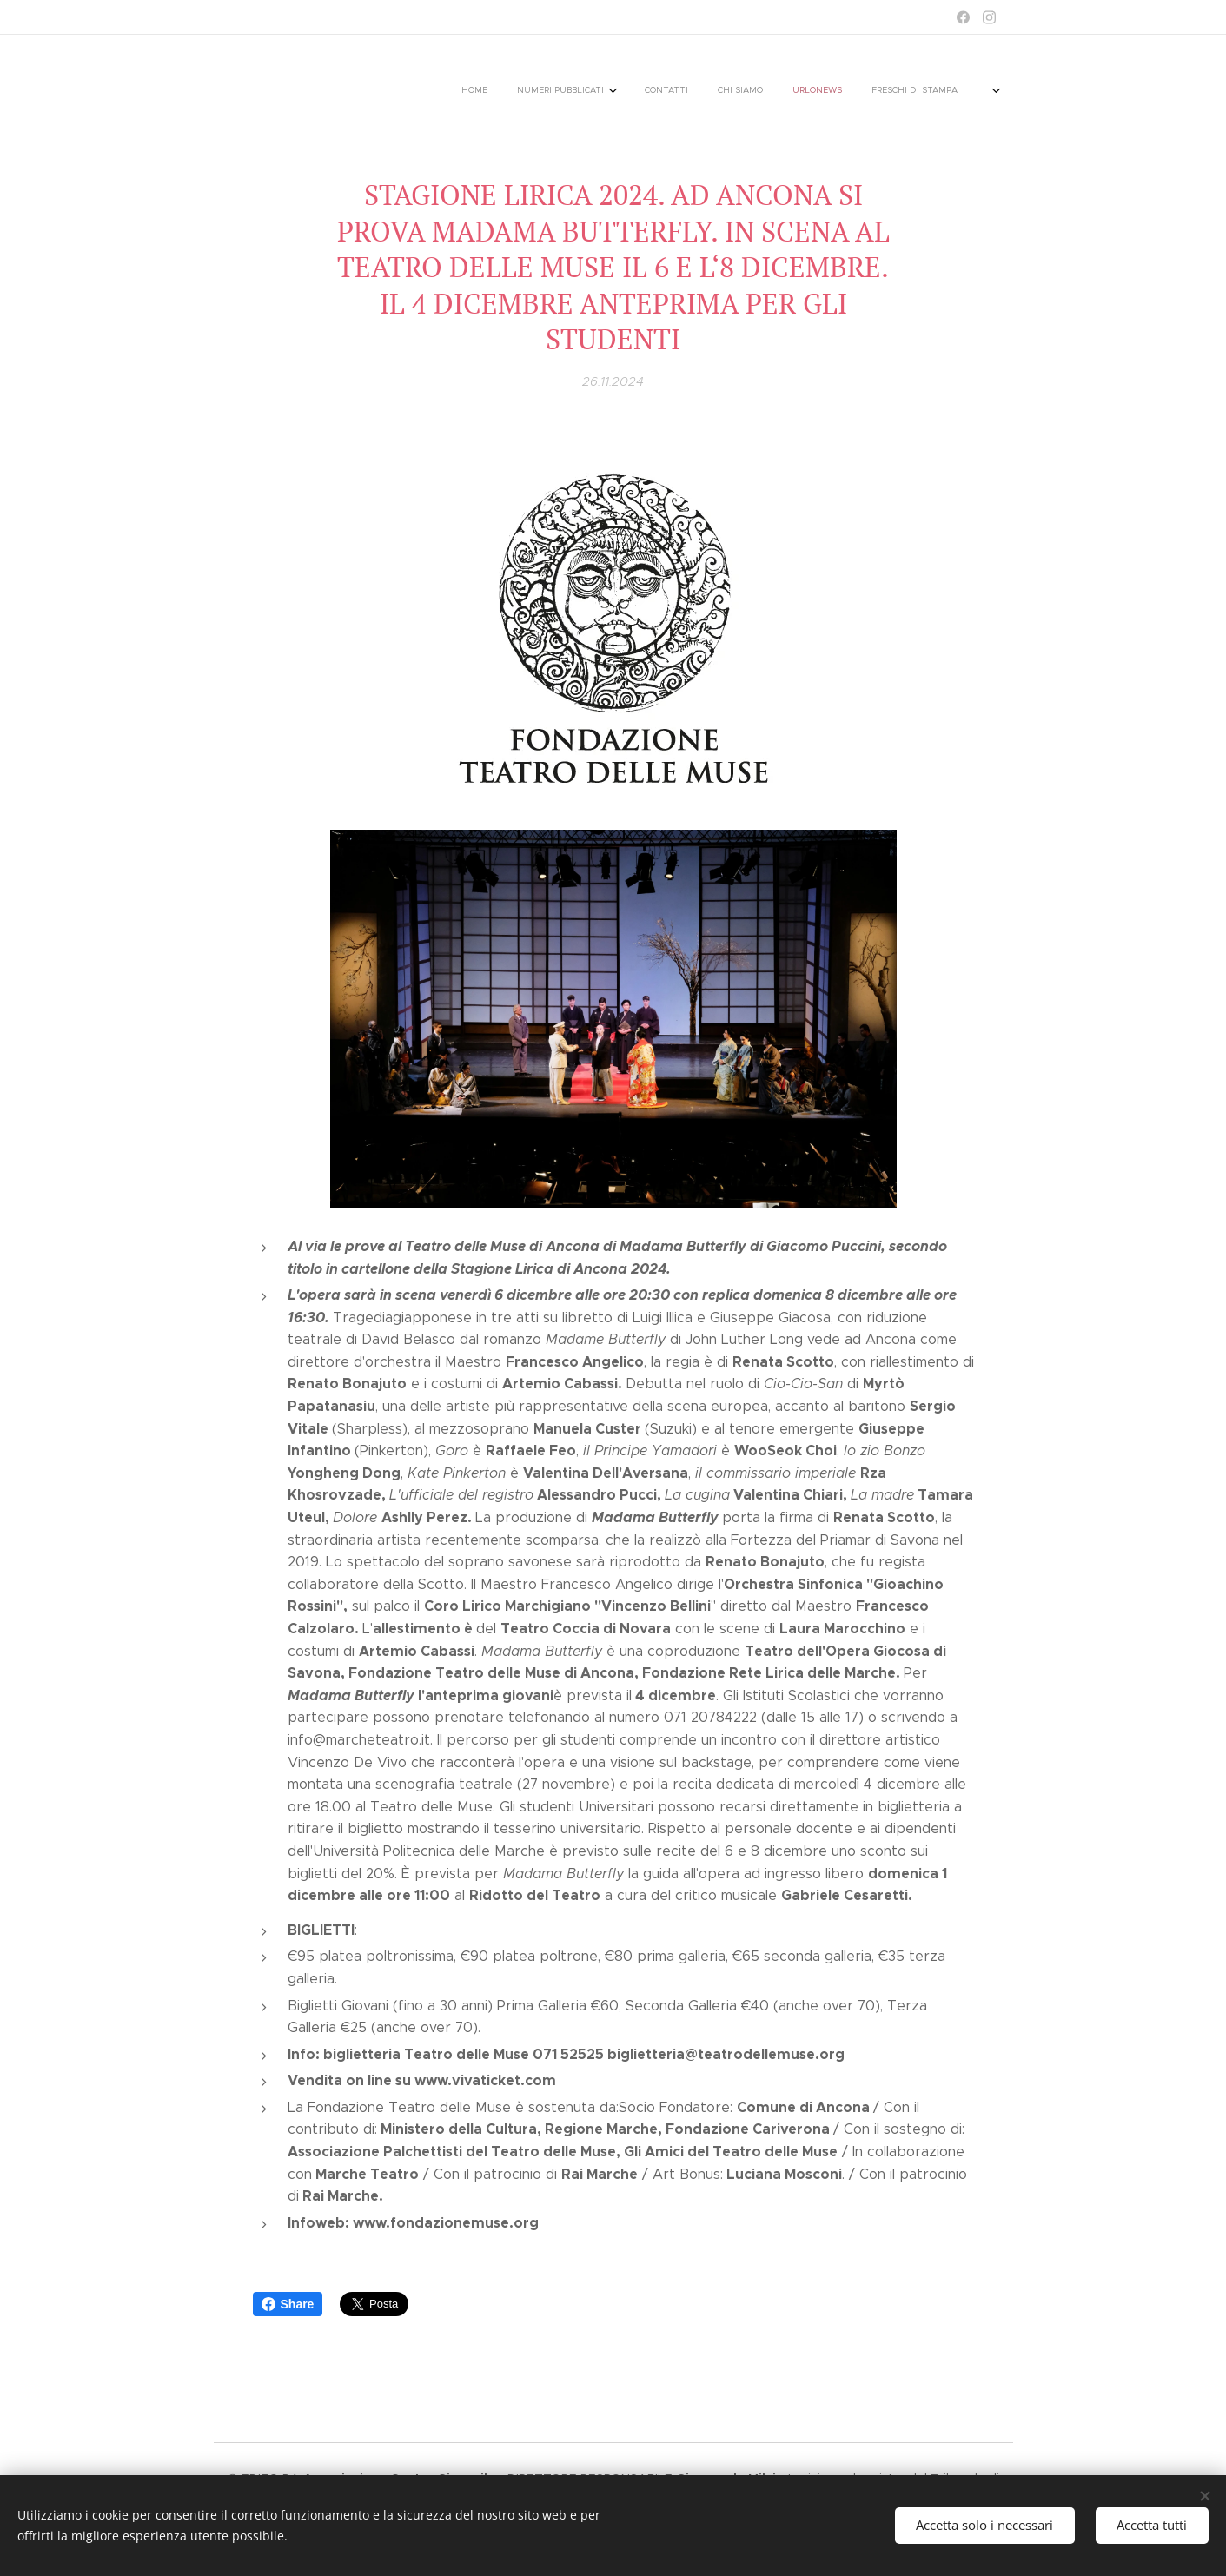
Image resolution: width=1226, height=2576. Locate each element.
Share (288, 2304)
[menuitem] (662, 91)
